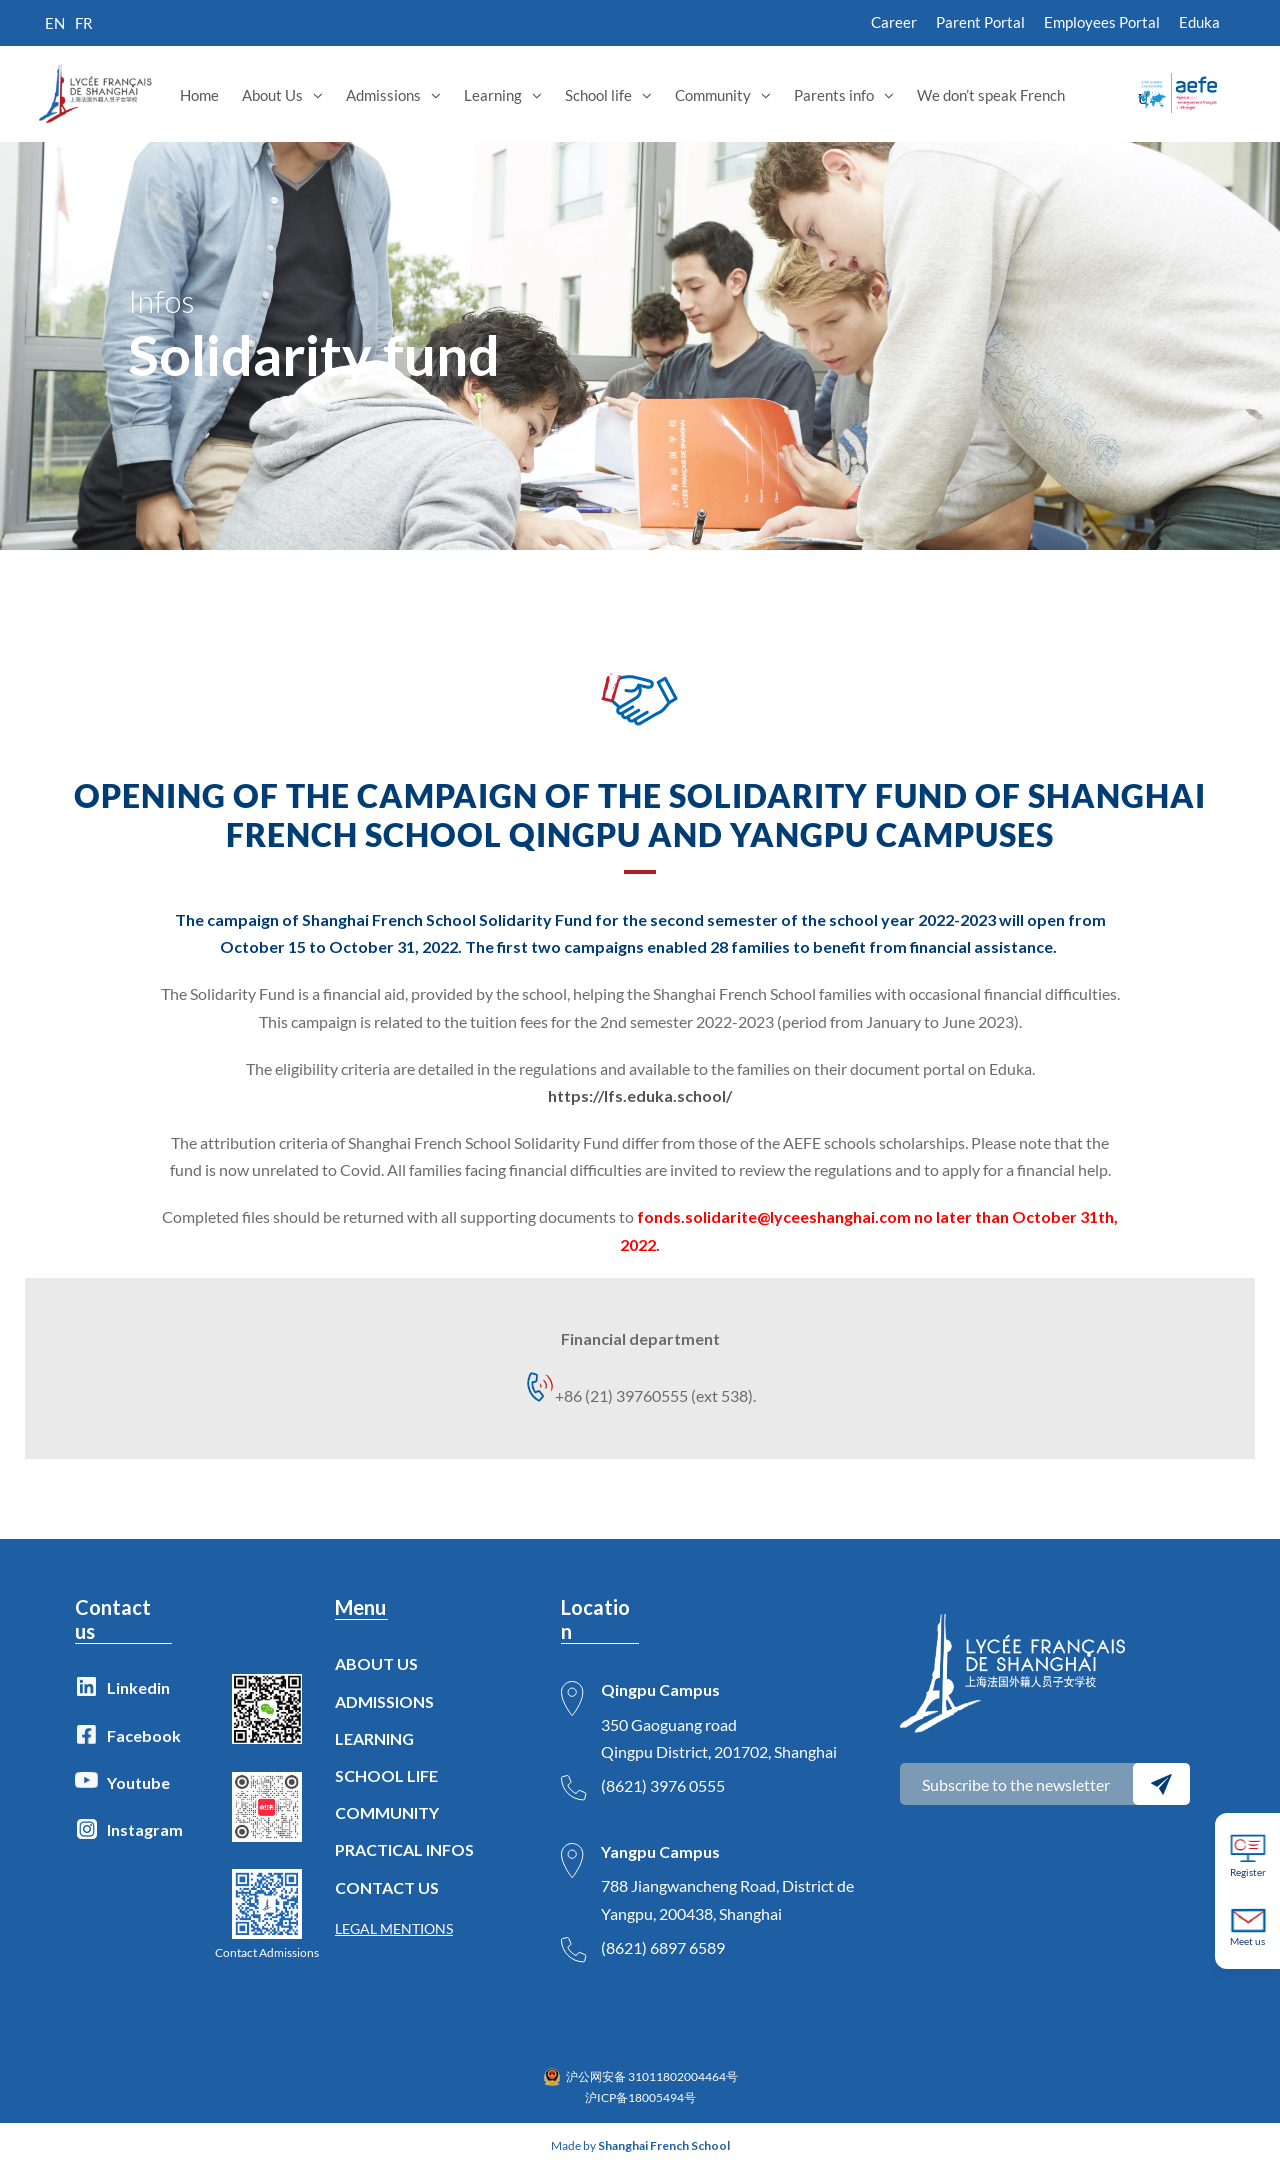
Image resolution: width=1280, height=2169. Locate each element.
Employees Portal (1102, 22)
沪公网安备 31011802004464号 (652, 2076)
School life (598, 95)
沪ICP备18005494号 (640, 2097)
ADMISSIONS (384, 1701)
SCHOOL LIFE (386, 1775)
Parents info (834, 95)
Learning (493, 95)
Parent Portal (980, 22)
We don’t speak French (991, 95)
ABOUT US (376, 1663)
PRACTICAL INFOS (404, 1849)
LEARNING (374, 1738)
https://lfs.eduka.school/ (640, 1095)
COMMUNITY (387, 1812)
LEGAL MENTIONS (394, 1928)
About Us (272, 95)
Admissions (383, 95)
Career (894, 22)
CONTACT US (387, 1887)
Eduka (1199, 22)
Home (199, 95)
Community (713, 95)
